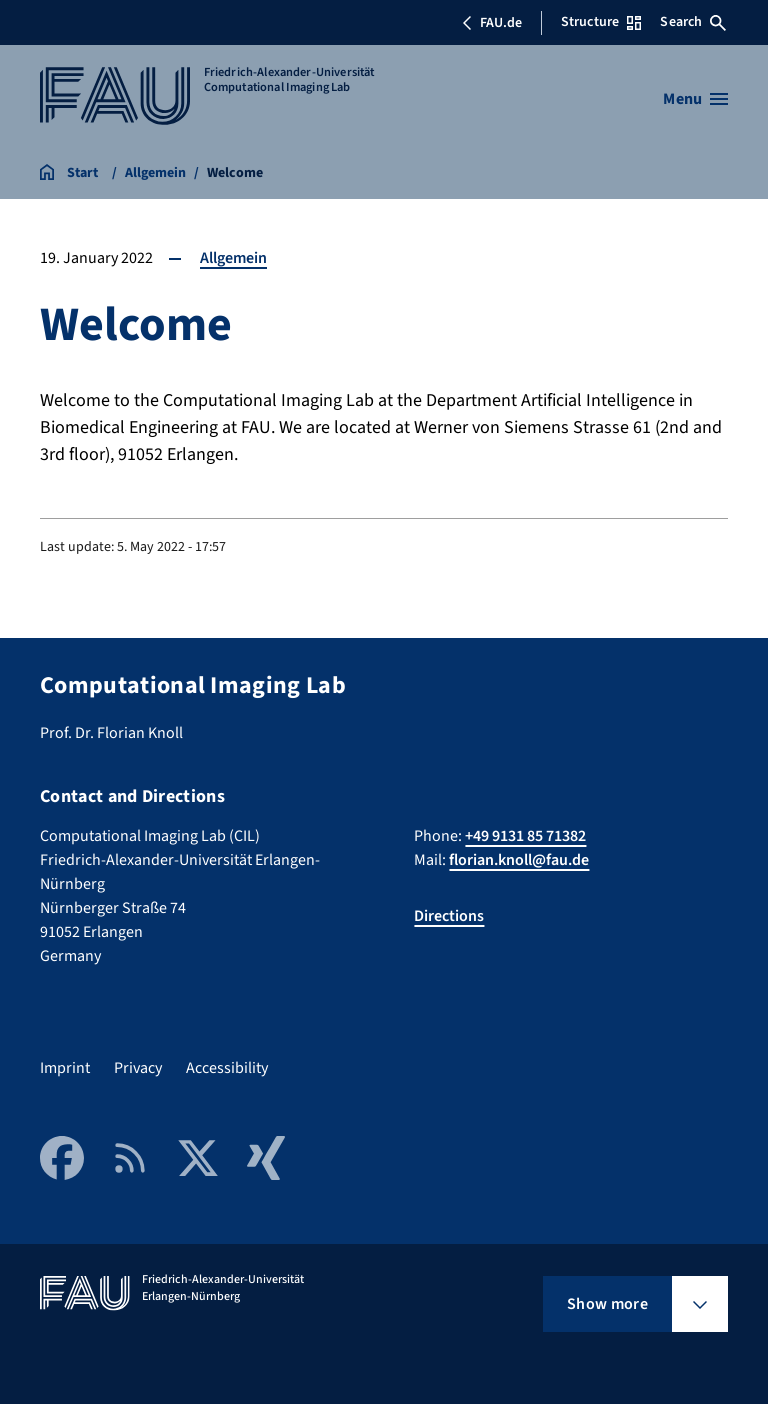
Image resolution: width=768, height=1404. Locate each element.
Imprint (65, 1068)
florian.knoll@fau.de (519, 860)
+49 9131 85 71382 (525, 836)
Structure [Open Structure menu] (601, 22)
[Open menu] (695, 99)
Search (693, 22)
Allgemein (233, 258)
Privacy (138, 1068)
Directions (449, 916)
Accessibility (227, 1068)
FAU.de (492, 23)
